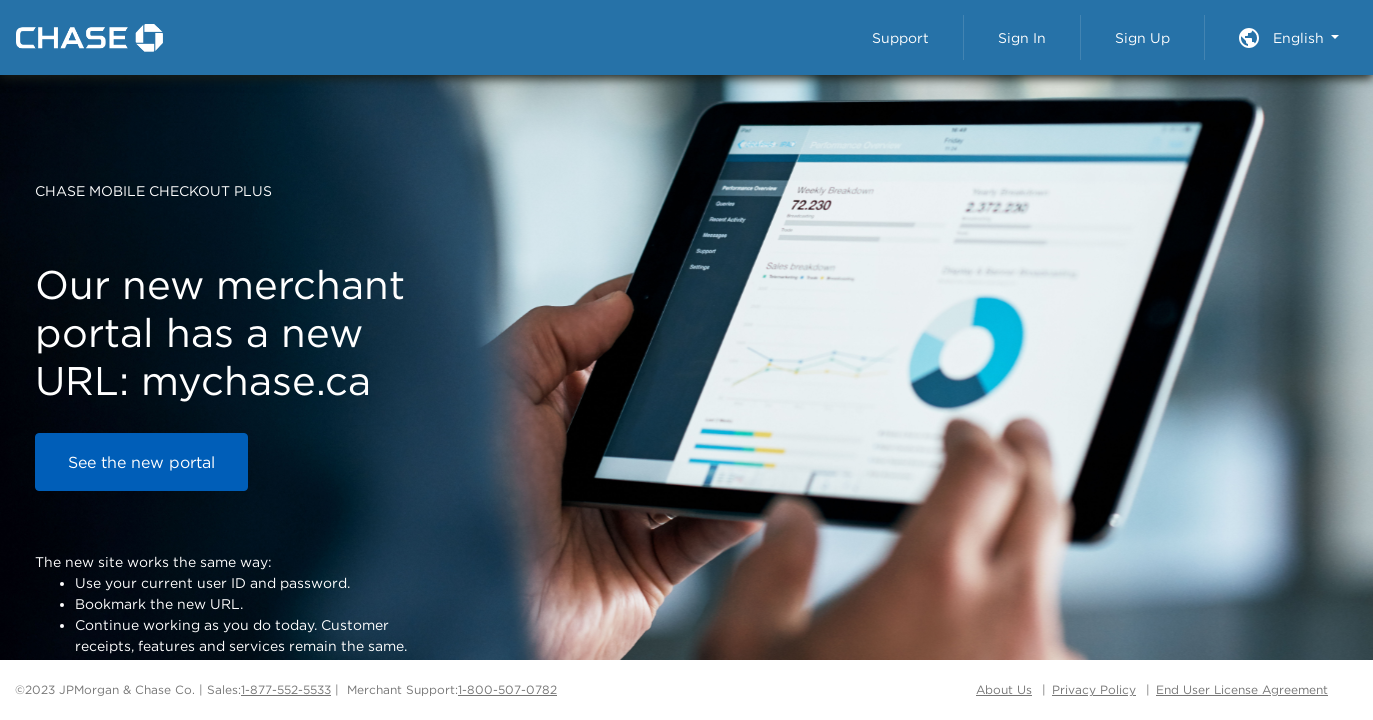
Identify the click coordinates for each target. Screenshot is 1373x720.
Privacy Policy (1094, 689)
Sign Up (1142, 37)
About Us (1004, 689)
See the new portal (141, 462)
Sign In (1022, 37)
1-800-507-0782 (507, 689)
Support (900, 37)
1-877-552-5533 (286, 689)
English (1300, 37)
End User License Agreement (1242, 689)
